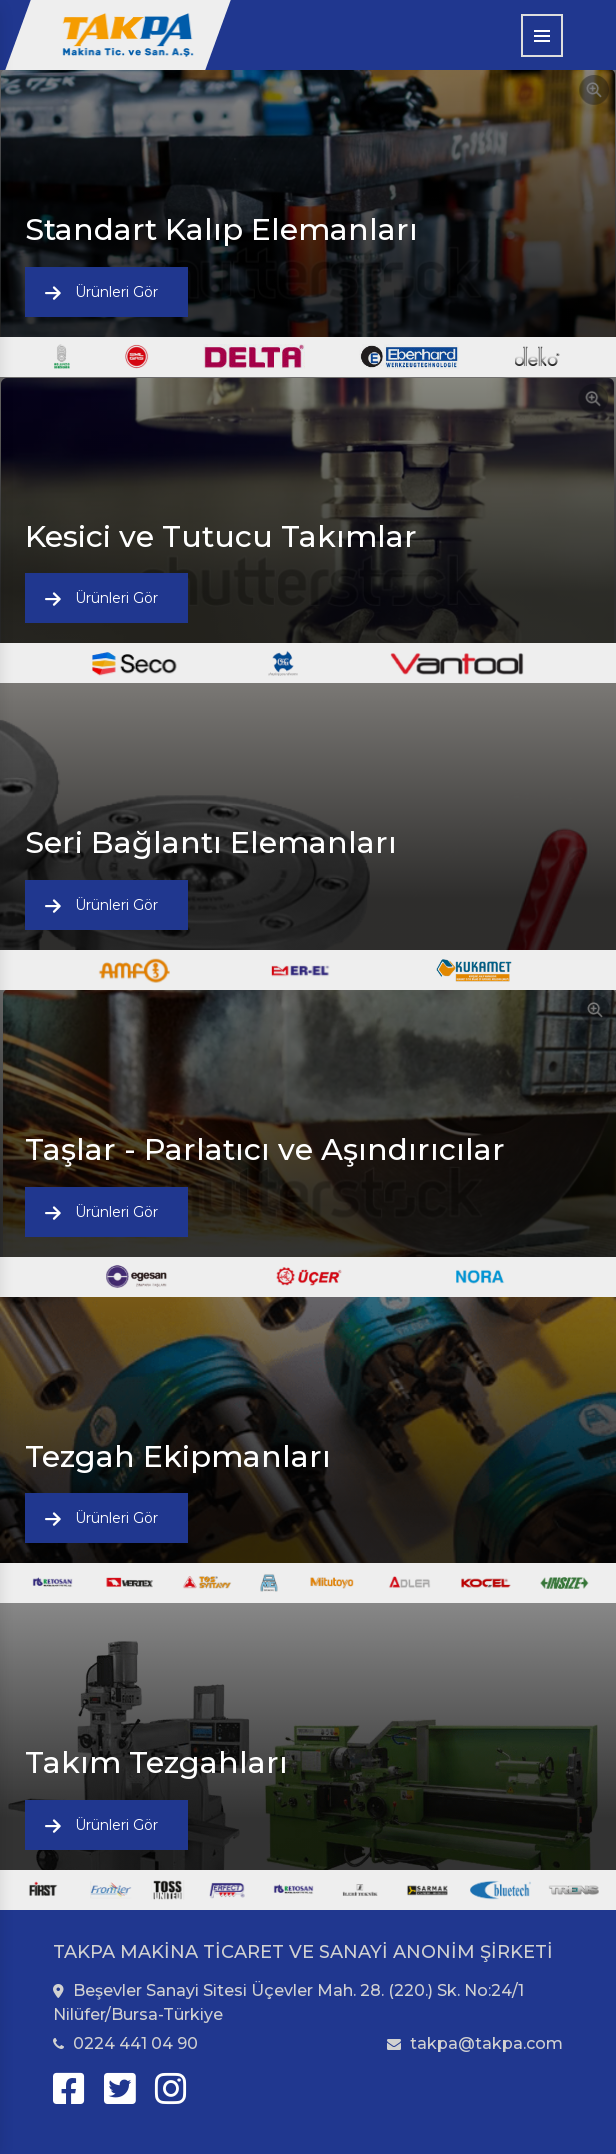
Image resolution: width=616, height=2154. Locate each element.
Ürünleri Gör (116, 292)
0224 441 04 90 (125, 2043)
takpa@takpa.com (475, 2043)
